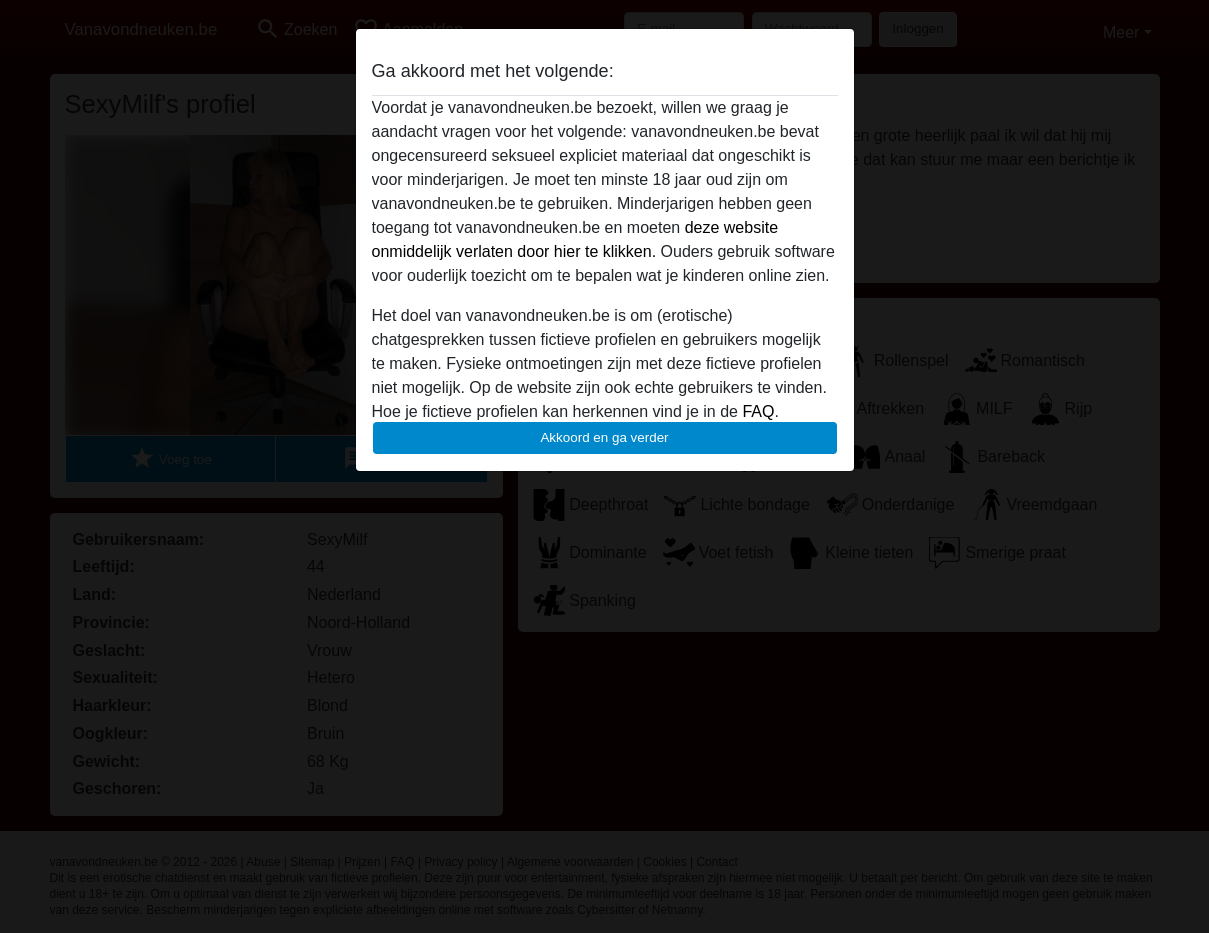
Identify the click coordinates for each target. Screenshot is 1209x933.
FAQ (758, 411)
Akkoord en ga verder (604, 437)
